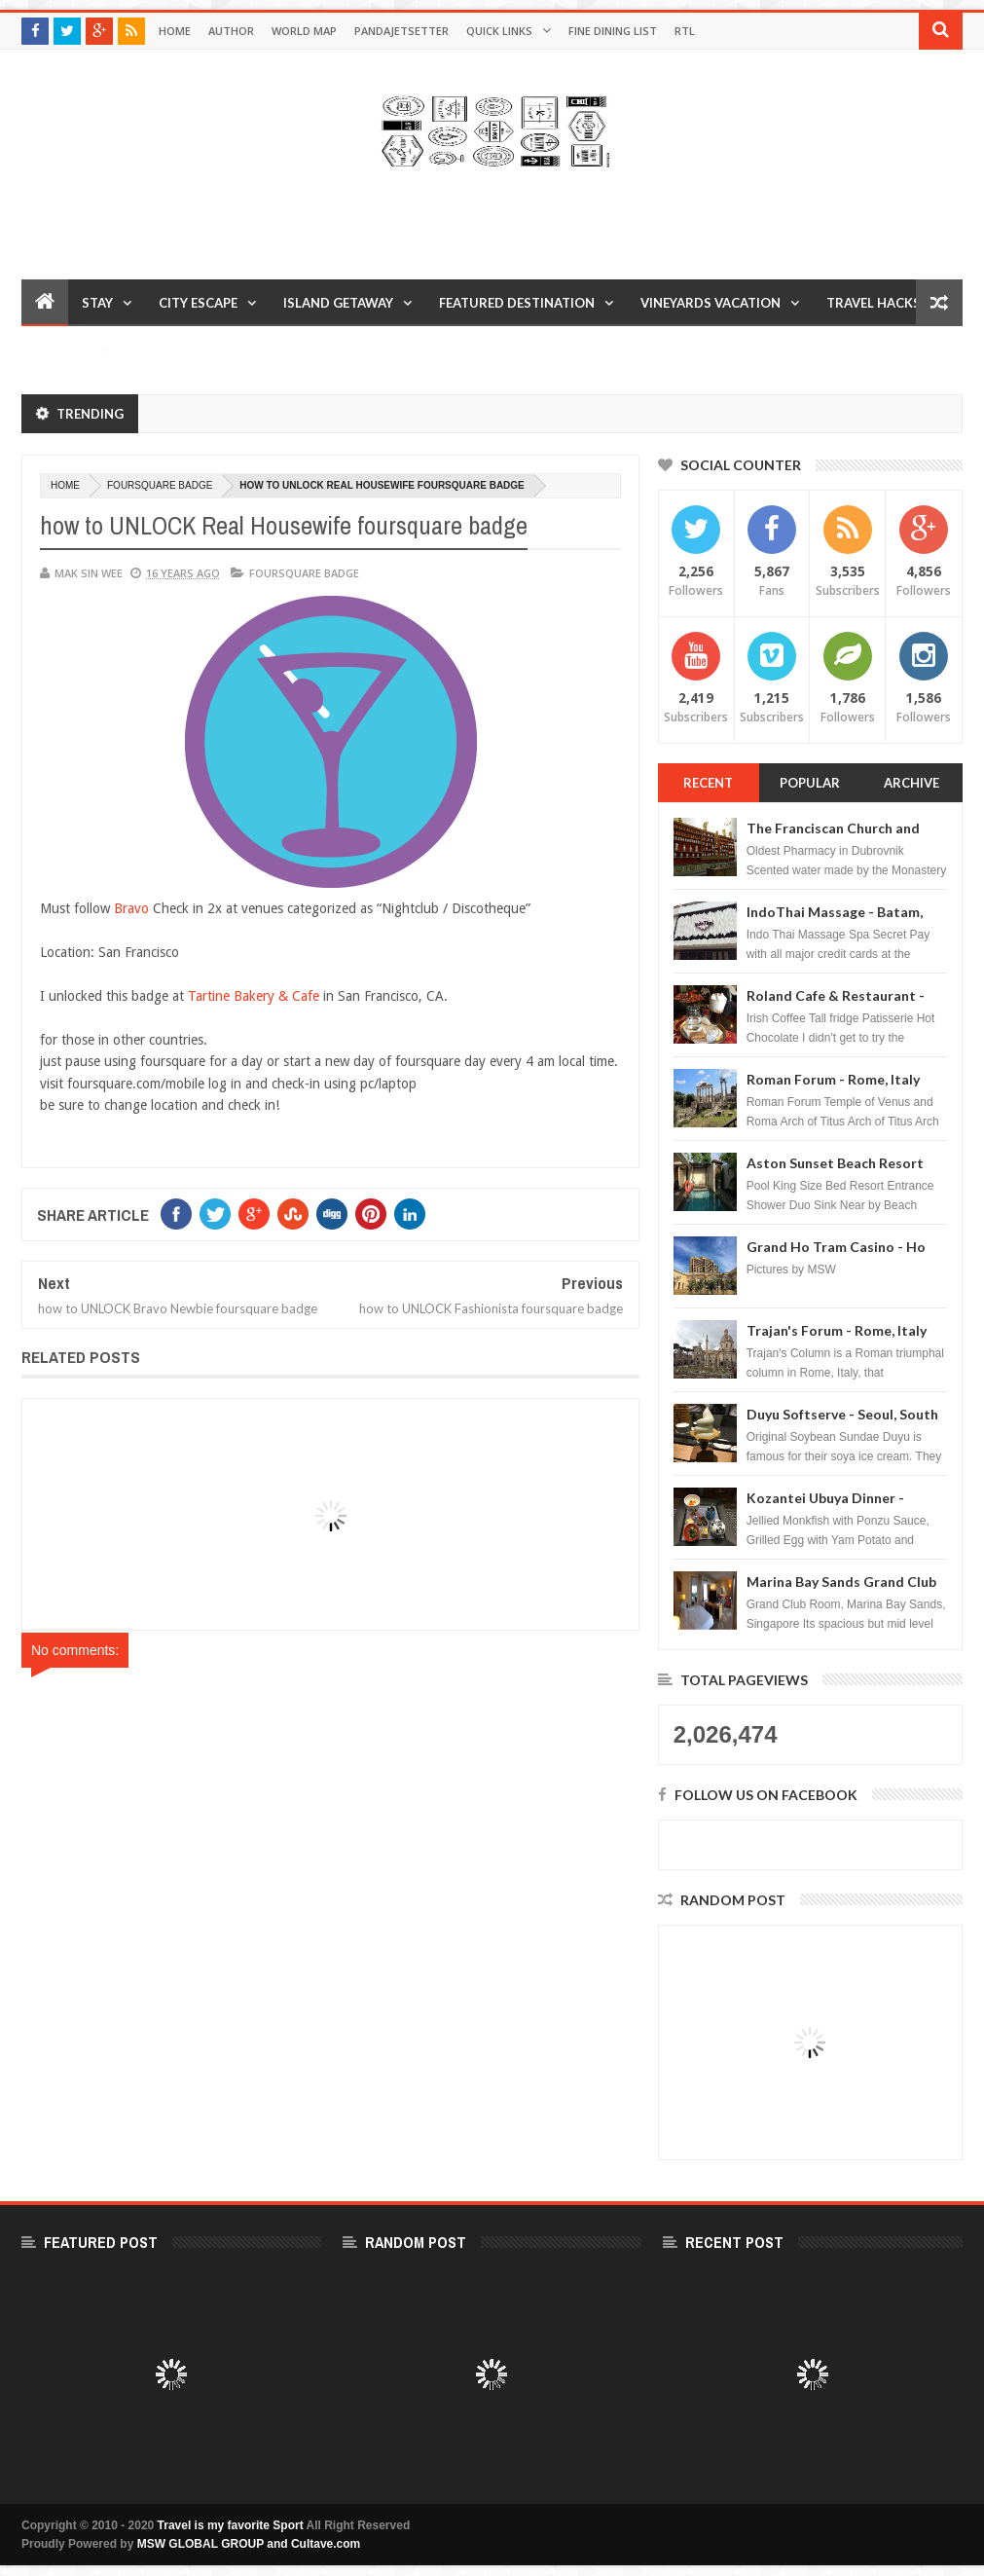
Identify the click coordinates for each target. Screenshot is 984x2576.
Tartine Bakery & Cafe (253, 996)
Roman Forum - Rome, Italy (833, 1079)
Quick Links (499, 30)
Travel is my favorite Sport (231, 2525)
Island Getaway (338, 303)
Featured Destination (517, 303)
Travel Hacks (873, 303)
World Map (304, 30)
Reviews (63, 349)
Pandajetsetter (401, 30)
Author (231, 30)
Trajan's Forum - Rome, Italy (837, 1330)
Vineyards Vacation (710, 303)
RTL (684, 30)
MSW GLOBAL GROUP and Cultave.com (249, 2544)
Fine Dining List (612, 30)
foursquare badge (159, 485)
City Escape (198, 303)
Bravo (133, 908)
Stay (97, 303)
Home (175, 30)
